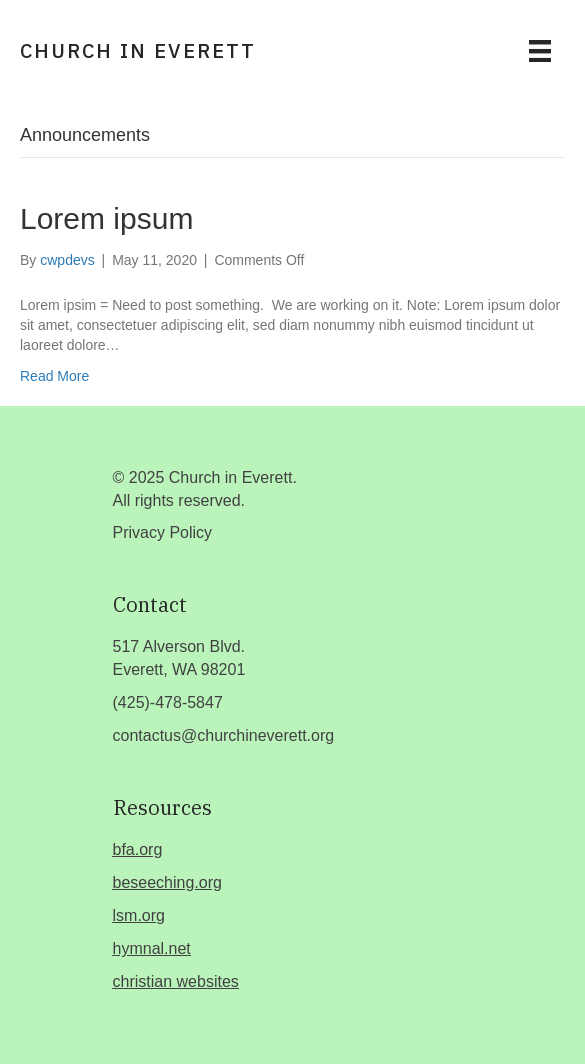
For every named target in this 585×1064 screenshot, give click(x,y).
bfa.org (138, 849)
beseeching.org (167, 882)
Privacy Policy (163, 532)
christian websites (176, 981)
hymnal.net (152, 948)
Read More (54, 376)
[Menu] (540, 51)
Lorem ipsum (106, 218)
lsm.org (139, 915)
